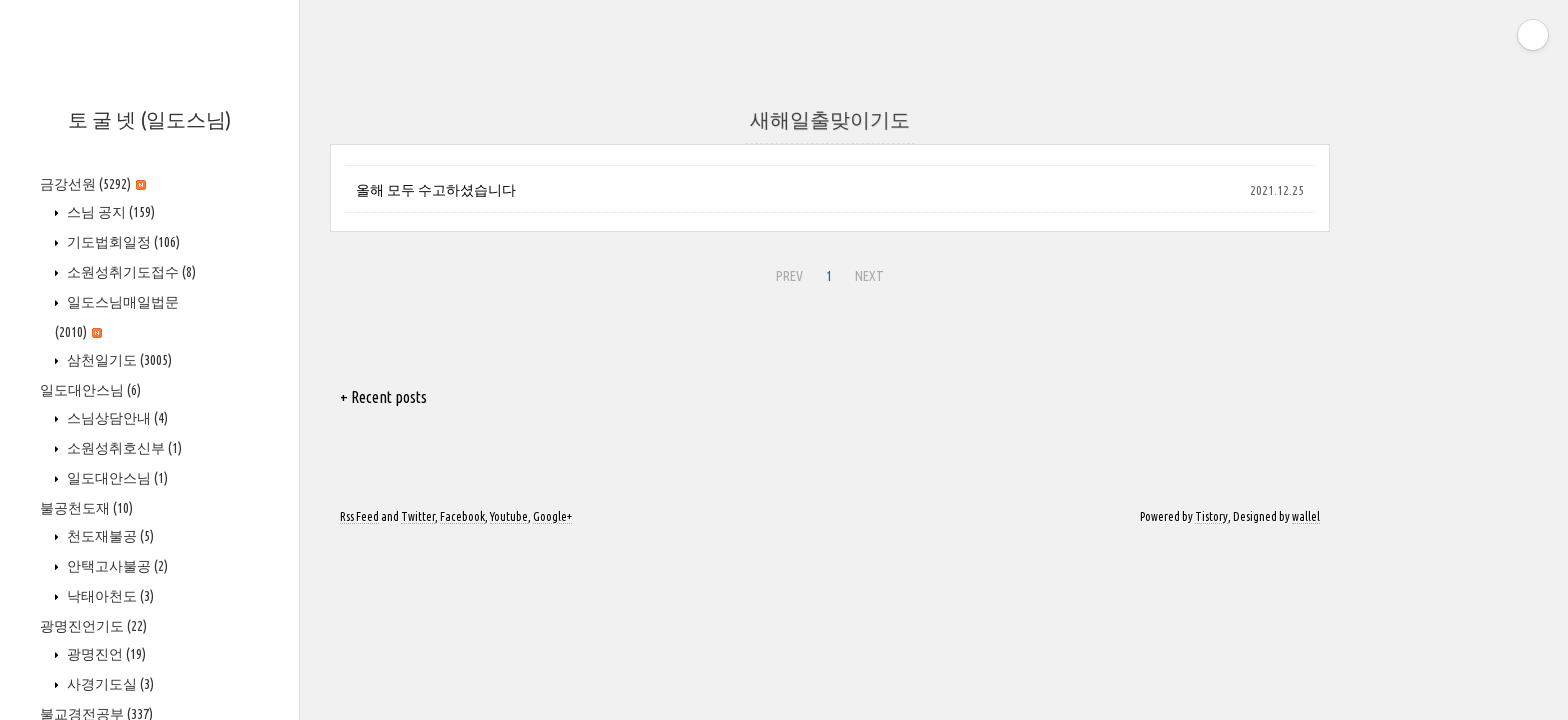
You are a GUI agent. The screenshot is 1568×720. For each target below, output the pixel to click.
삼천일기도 (118, 360)
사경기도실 (109, 684)
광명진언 (105, 654)
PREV (787, 273)
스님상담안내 (116, 418)
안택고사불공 (116, 566)
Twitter (418, 516)
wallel (1306, 516)
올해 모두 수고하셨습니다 (436, 190)
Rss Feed (359, 516)
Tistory (1211, 516)
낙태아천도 (109, 596)
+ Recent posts (383, 397)
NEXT (867, 273)
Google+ (552, 516)
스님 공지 (109, 212)
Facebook (462, 516)
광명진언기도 (93, 626)
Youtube (509, 516)
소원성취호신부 (123, 448)
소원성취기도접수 (130, 272)
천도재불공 (109, 536)
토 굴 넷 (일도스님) (149, 119)
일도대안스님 (90, 390)
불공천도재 (86, 508)
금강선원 (93, 184)
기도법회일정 (122, 242)
